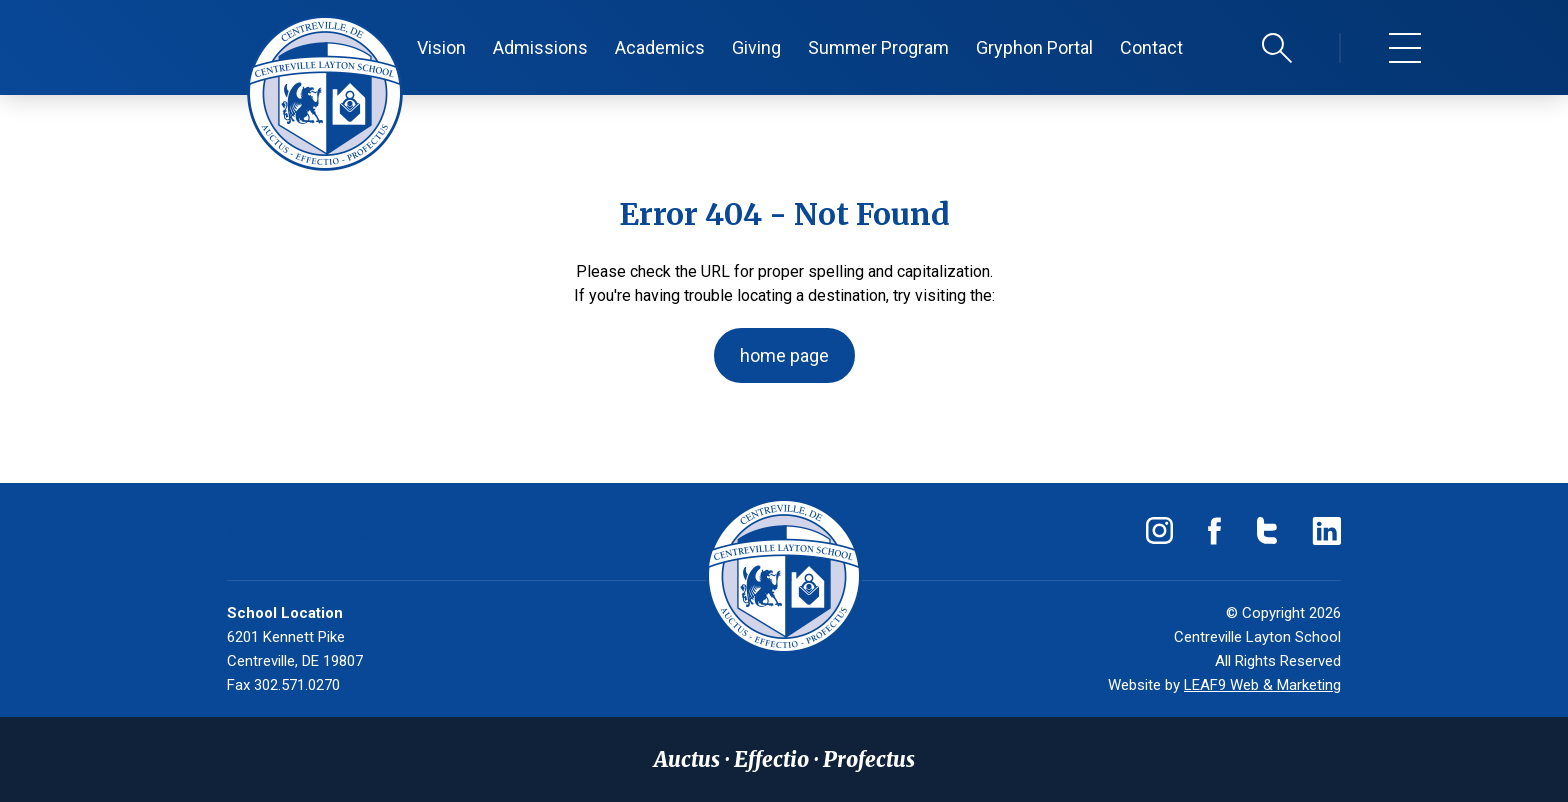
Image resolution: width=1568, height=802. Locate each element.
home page (784, 355)
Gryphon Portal (1034, 47)
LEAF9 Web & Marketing (1262, 685)
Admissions (540, 47)
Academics (660, 47)
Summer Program (878, 47)
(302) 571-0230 (307, 530)
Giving (756, 47)
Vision (441, 47)
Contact (1151, 47)
